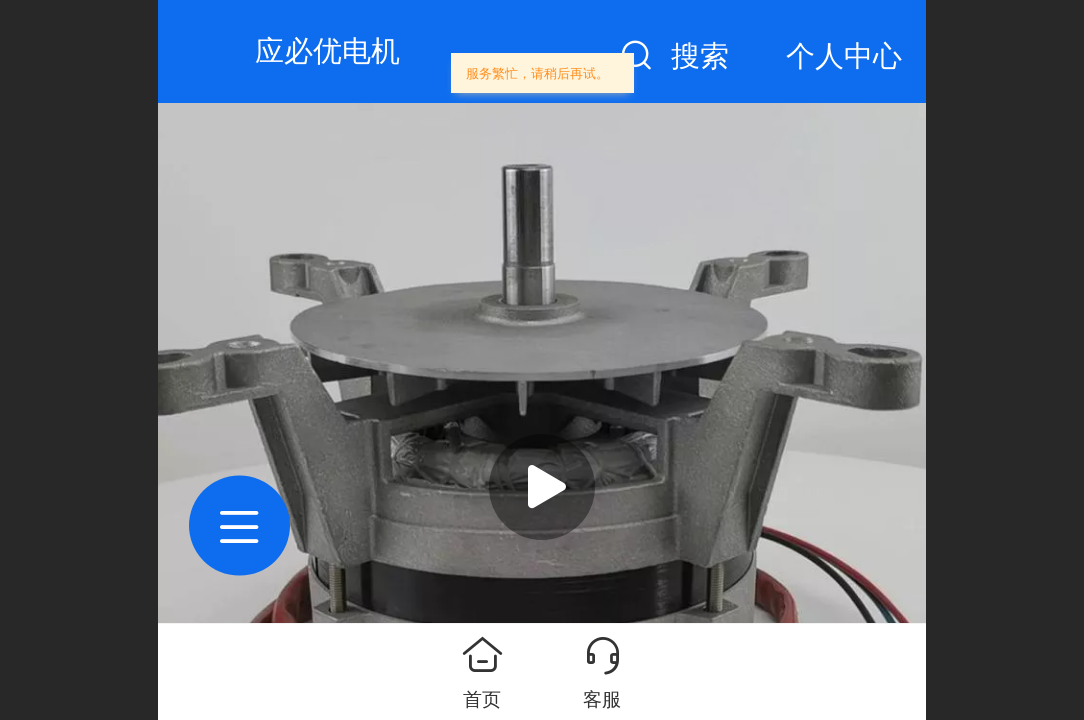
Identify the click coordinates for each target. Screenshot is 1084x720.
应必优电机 (327, 51)
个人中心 (844, 56)
